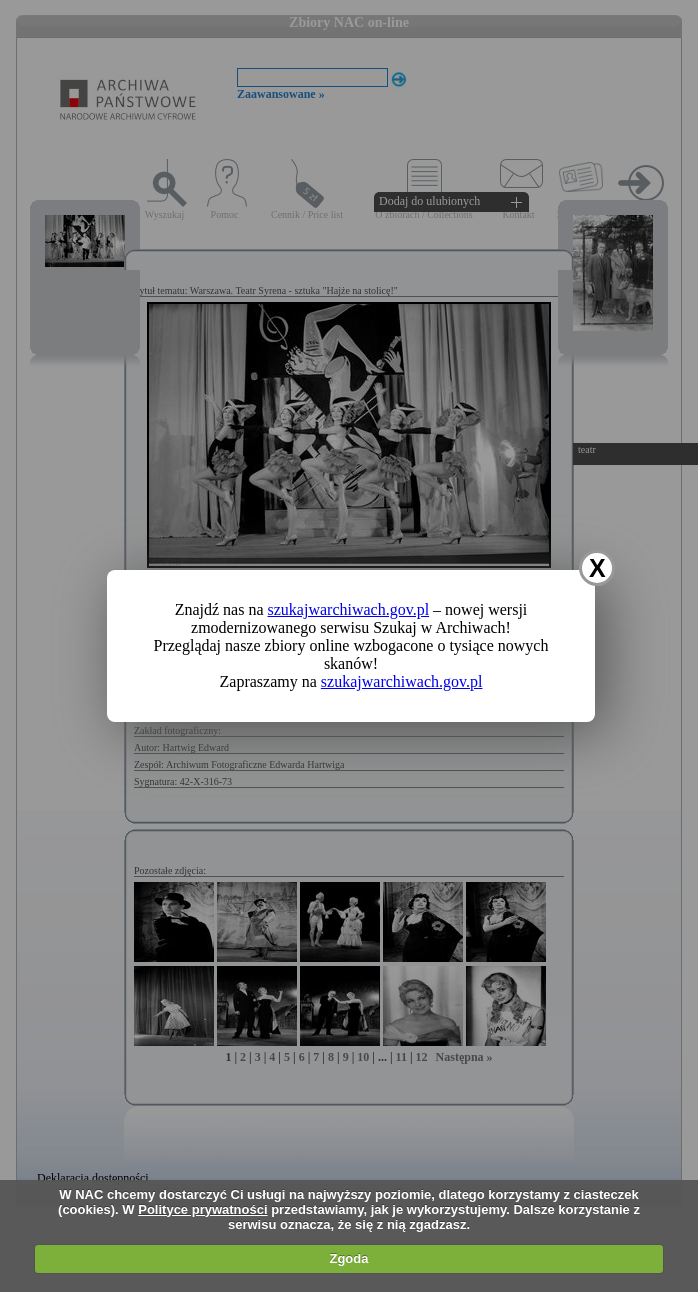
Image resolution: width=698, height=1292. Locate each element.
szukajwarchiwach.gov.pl (349, 609)
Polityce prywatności (202, 1209)
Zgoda (348, 1258)
